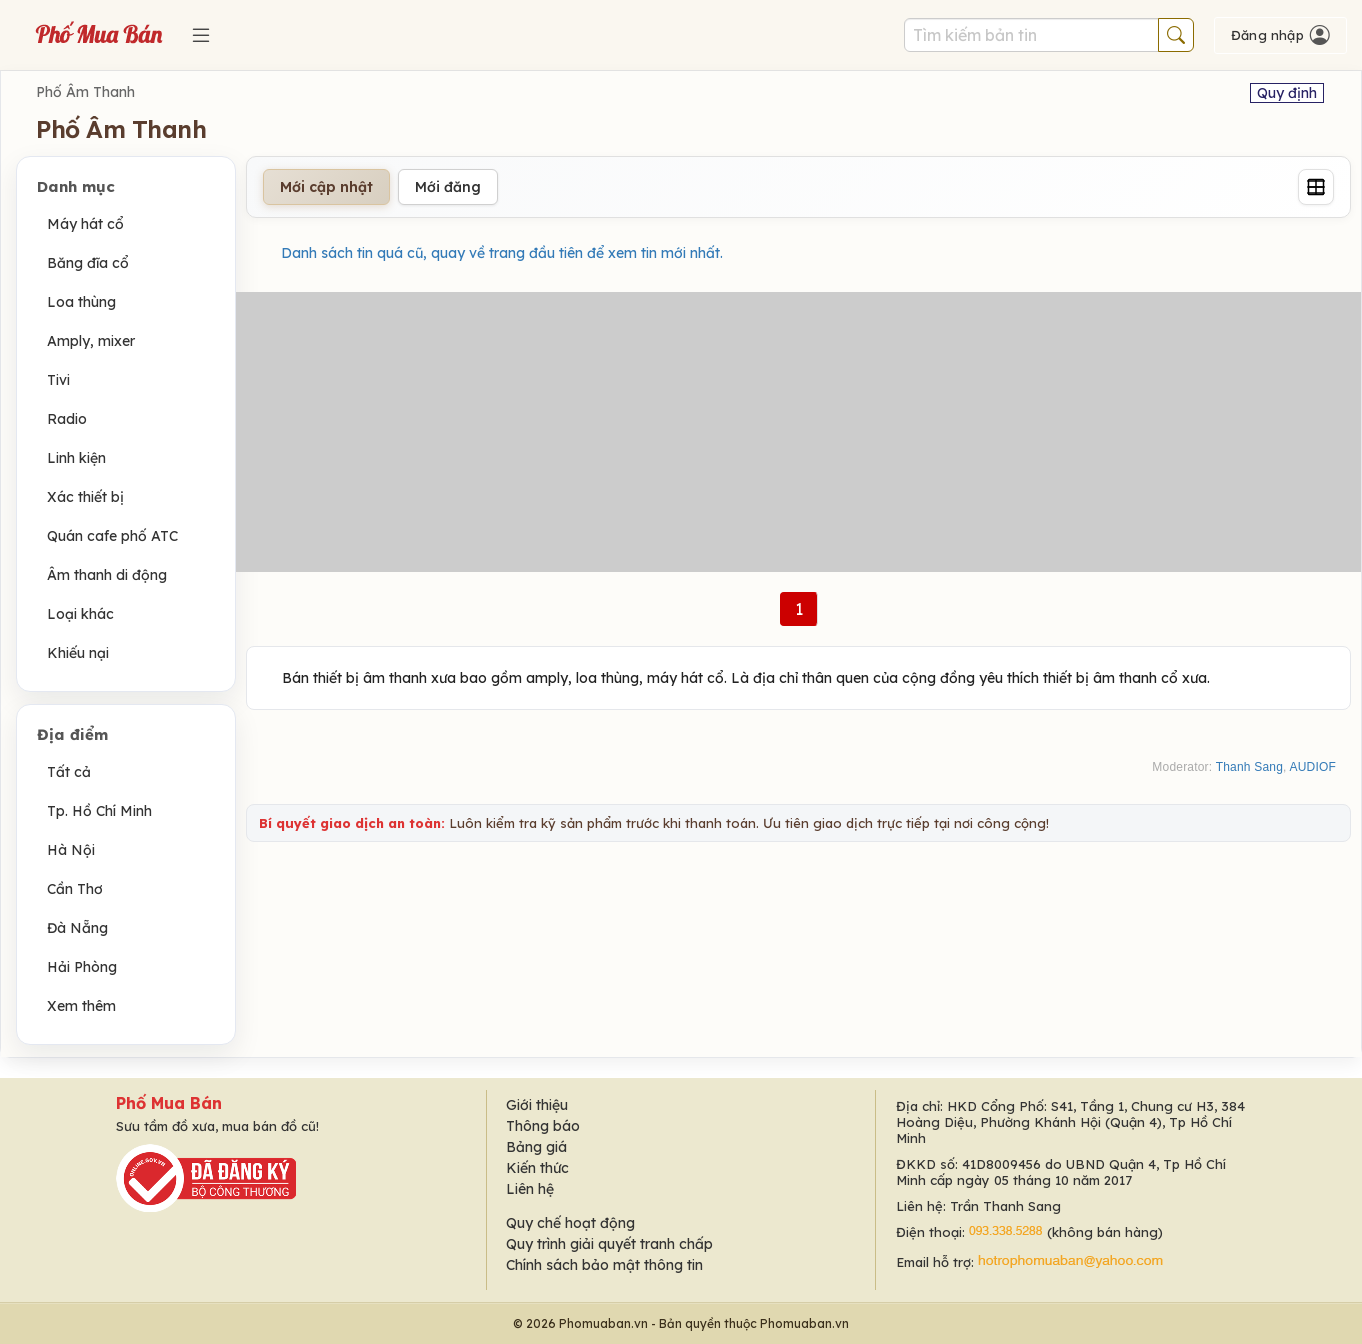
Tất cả (69, 772)
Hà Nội (71, 850)
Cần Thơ (75, 889)
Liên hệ (530, 1189)
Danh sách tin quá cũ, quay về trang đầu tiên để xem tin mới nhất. (502, 253)
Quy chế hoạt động (570, 1223)
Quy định (1287, 93)
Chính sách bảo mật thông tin (604, 1265)
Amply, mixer (91, 341)
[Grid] (1316, 187)
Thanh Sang (1249, 767)
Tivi (58, 380)
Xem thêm (81, 1006)
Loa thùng (81, 302)
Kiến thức (537, 1168)
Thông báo (543, 1126)
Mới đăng (448, 187)
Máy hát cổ (85, 224)
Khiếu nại (78, 653)
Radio (67, 419)
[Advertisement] (798, 432)
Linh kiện (76, 458)
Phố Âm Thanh (85, 92)
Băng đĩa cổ (88, 263)
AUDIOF (1312, 767)
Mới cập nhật (326, 187)
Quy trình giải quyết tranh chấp (609, 1244)
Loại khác (80, 614)
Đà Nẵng (77, 928)
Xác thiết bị (85, 497)
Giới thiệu (537, 1105)
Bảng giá (536, 1147)
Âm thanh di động (107, 575)
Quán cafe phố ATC (112, 536)
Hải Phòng (82, 967)
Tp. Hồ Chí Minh (99, 811)
